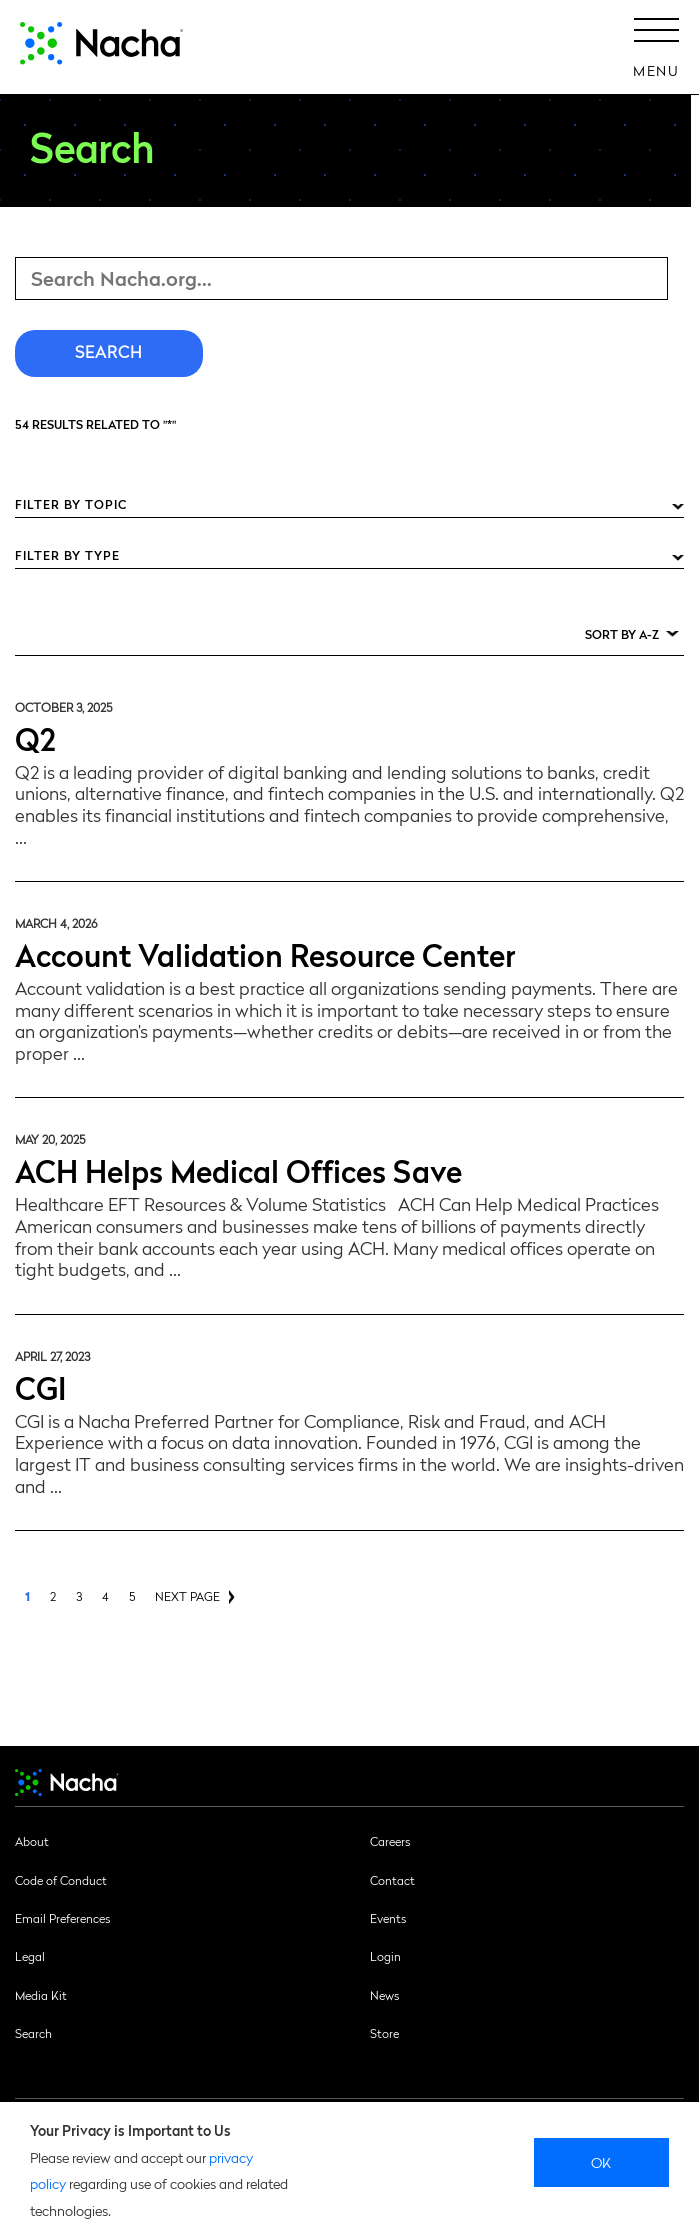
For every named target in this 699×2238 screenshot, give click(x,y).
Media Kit (41, 1995)
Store (384, 2033)
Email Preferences (62, 1918)
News (384, 1995)
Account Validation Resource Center (265, 953)
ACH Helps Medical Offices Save (238, 1169)
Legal (30, 1956)
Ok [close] (601, 2162)
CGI (40, 1386)
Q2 (35, 737)
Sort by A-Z (622, 634)
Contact (392, 1880)
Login (385, 1956)
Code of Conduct (61, 1880)
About (32, 1841)
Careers (390, 1841)
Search (33, 2033)
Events (388, 1918)
